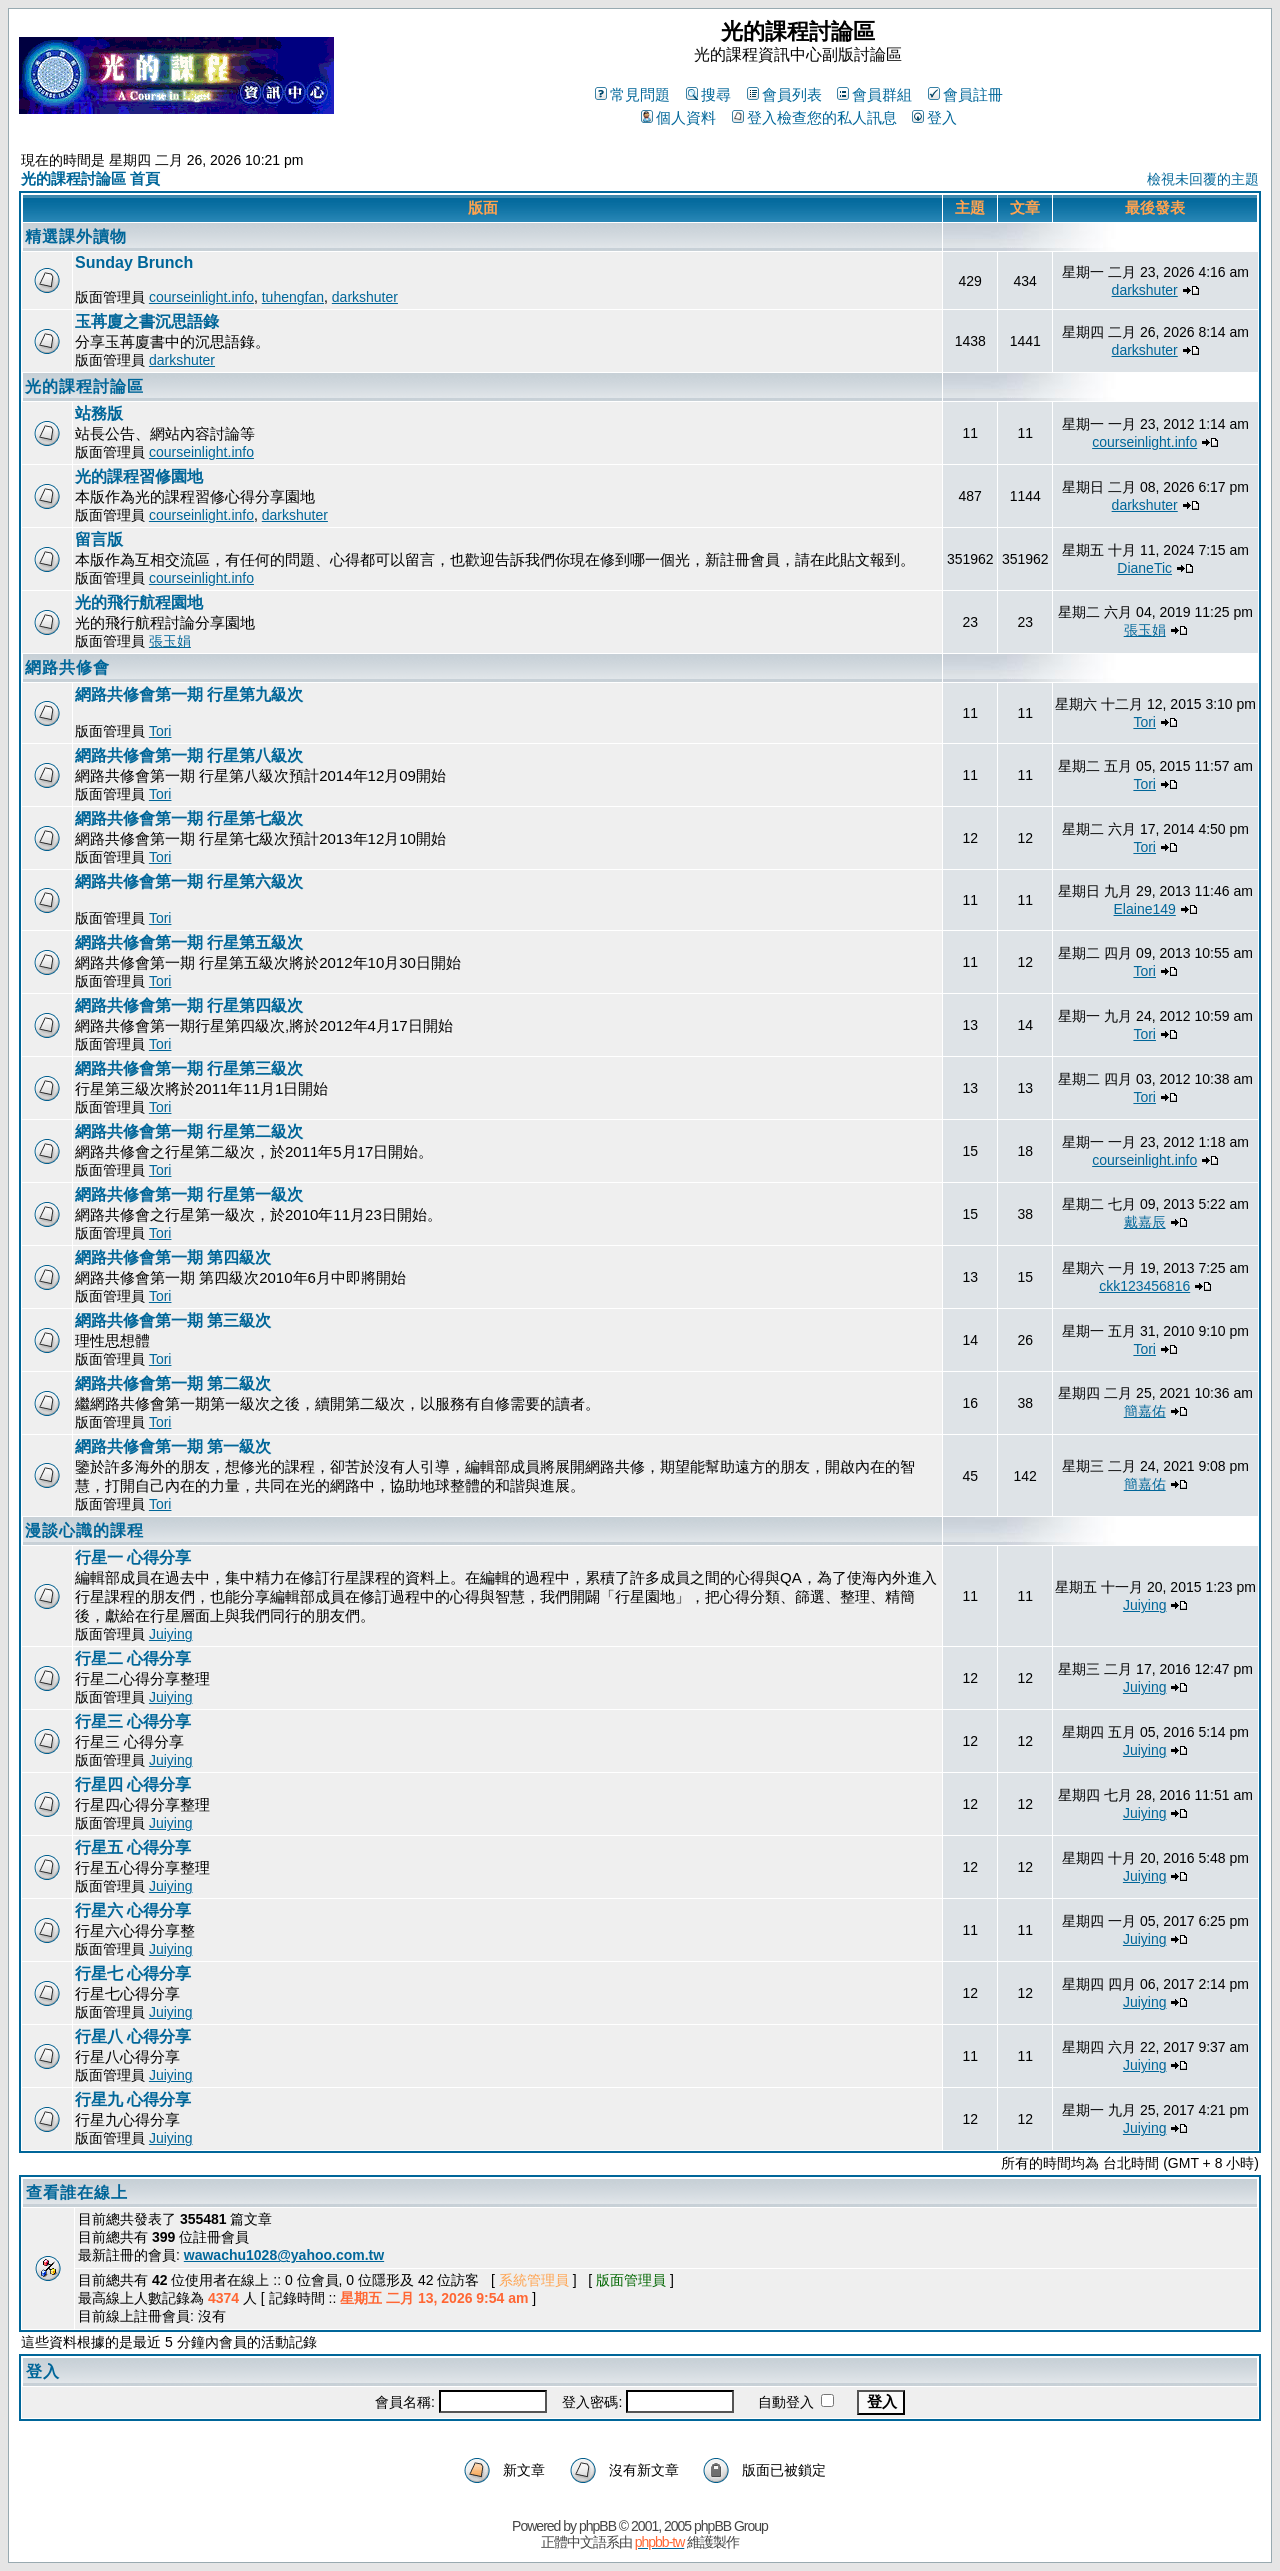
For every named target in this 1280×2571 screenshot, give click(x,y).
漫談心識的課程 (84, 1530)
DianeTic (1144, 568)
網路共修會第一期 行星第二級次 (189, 1131)
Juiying (171, 1634)
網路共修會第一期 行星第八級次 (189, 755)
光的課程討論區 (84, 386)
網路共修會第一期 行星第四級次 (189, 1005)
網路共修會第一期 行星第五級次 (189, 942)
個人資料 (678, 117)
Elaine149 (1145, 909)
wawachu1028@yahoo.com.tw (284, 2255)
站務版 (99, 413)
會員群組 (874, 94)
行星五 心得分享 (133, 1847)
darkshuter (365, 297)
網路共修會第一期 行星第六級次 (189, 881)
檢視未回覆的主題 (1203, 179)
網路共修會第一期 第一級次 (173, 1446)
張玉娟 (170, 641)
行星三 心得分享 (133, 1721)
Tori (160, 731)
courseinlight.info (201, 297)
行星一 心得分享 (133, 1557)
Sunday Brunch (134, 262)
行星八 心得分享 (133, 2036)
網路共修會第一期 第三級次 (173, 1320)
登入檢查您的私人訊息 (814, 117)
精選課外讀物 (76, 236)
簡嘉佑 (1145, 1411)
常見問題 (632, 94)
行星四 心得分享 (133, 1784)
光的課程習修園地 (139, 476)
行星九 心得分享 (133, 2099)
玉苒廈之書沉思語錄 (147, 321)
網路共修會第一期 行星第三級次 (189, 1068)
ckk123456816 (1144, 1286)
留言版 (99, 539)
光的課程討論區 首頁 (90, 178)
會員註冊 (965, 94)
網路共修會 (67, 667)
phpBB (597, 2526)
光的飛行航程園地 (139, 602)
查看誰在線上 (77, 2192)
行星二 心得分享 (133, 1658)
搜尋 (708, 94)
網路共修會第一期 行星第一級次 (189, 1194)
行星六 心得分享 (133, 1910)
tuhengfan (293, 297)
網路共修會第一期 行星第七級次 (189, 818)
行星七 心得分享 (133, 1973)
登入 (934, 117)
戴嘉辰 (1145, 1222)
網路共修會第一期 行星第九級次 (189, 694)
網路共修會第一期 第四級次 (173, 1257)
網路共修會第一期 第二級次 (173, 1383)
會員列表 (784, 94)
